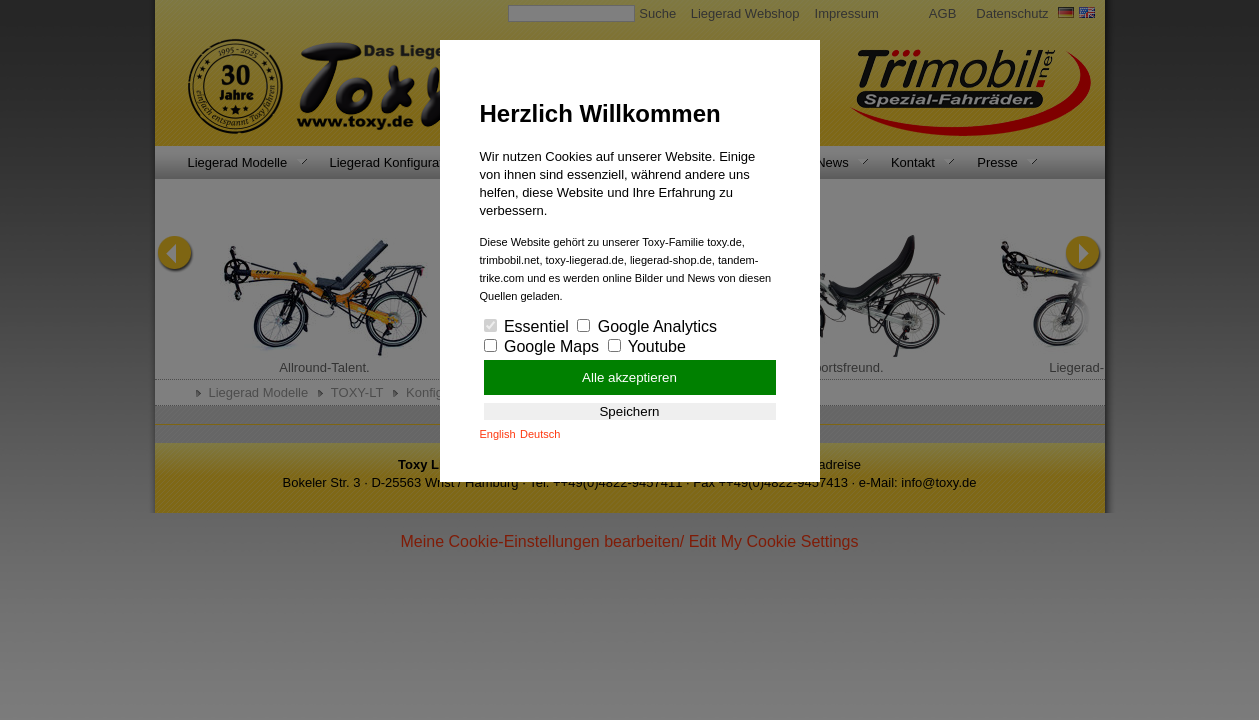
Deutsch (540, 434)
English (498, 434)
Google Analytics (647, 326)
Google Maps (542, 346)
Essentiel (526, 326)
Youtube (647, 346)
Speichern (629, 411)
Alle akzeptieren (629, 377)
